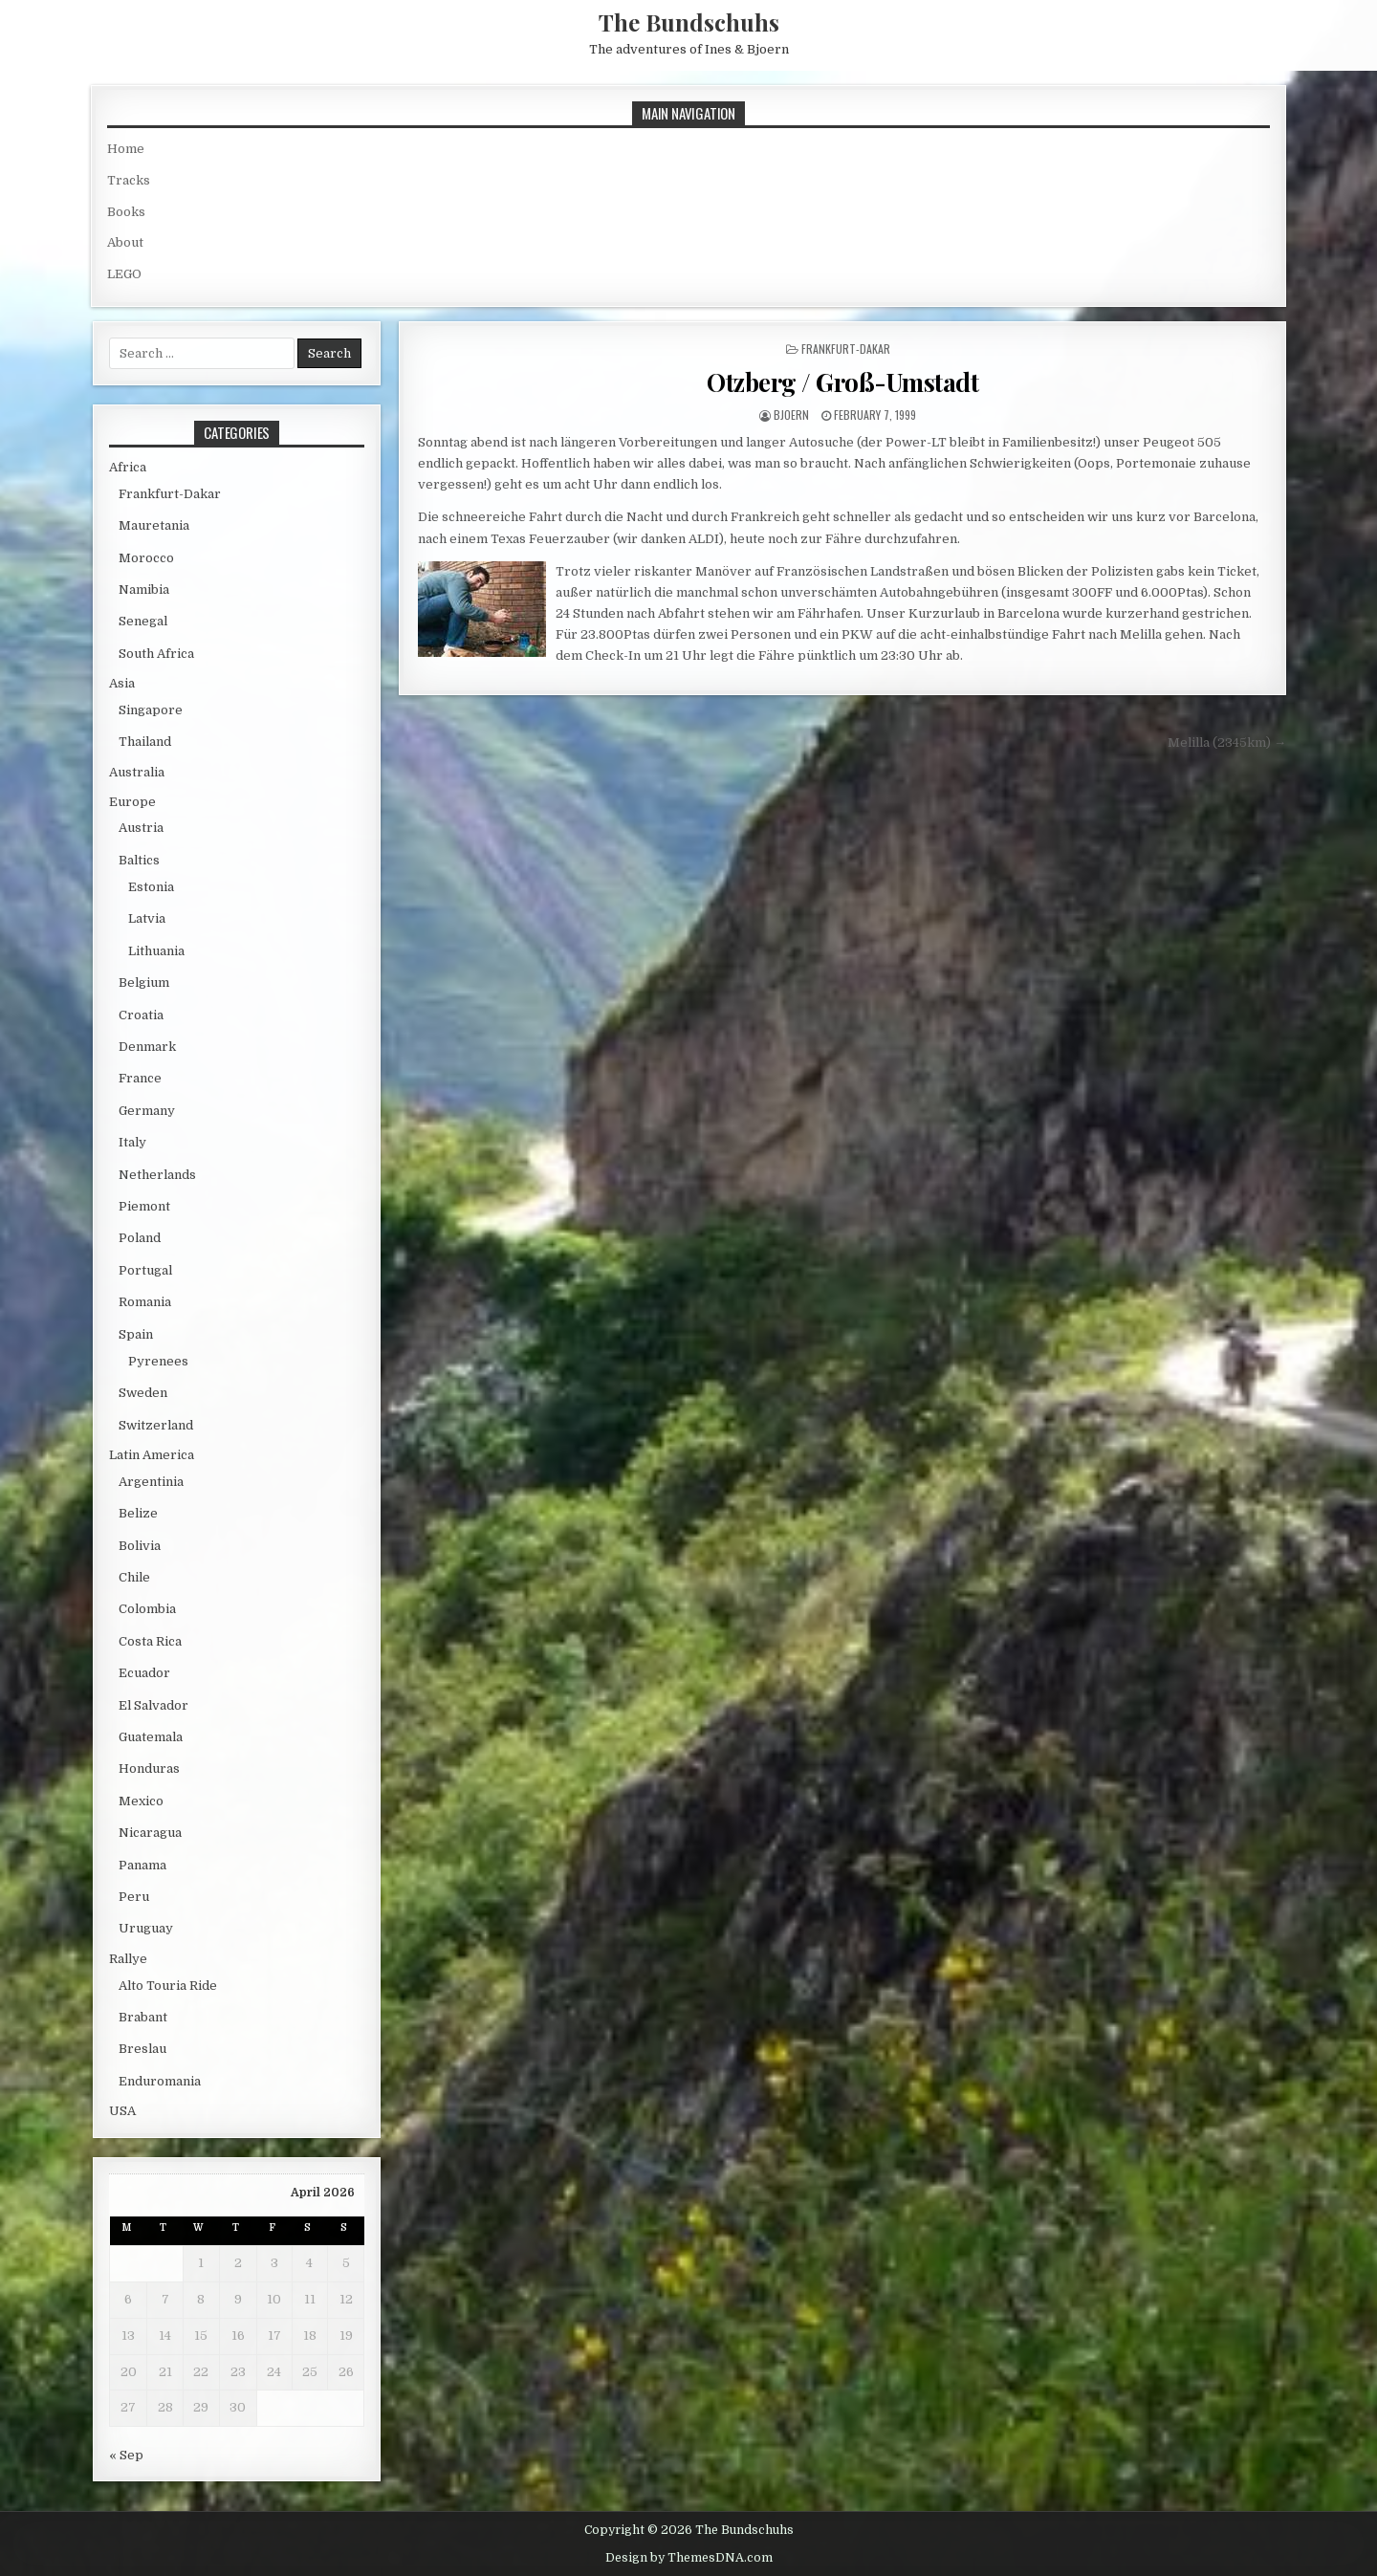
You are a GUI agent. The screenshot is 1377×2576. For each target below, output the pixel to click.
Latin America (151, 1455)
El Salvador (153, 1705)
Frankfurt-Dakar (845, 348)
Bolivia (140, 1546)
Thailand (145, 741)
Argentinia (151, 1481)
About (125, 242)
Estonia (151, 887)
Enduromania (160, 2081)
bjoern (791, 414)
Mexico (141, 1801)
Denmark (147, 1046)
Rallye (128, 1959)
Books (126, 212)
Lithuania (156, 951)
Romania (145, 1302)
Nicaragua (150, 1832)
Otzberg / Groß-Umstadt (842, 382)
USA (122, 2111)
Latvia (146, 918)
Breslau (142, 2048)
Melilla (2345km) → (1227, 742)
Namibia (144, 589)
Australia (136, 772)
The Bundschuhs (689, 22)
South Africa (156, 653)
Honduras (149, 1768)
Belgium (144, 982)
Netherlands (157, 1175)
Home (125, 149)
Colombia (147, 1609)
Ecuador (144, 1673)
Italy (132, 1142)
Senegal (143, 621)
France (140, 1078)
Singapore (151, 710)
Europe (132, 802)
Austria (141, 827)
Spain (136, 1334)
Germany (147, 1110)
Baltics (139, 860)
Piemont (144, 1206)
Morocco (146, 558)
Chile (134, 1577)
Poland (140, 1238)
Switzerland (156, 1425)
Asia (122, 683)
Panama (142, 1865)
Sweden (143, 1393)
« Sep (126, 2455)
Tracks (128, 180)
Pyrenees (158, 1361)
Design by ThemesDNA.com (689, 2558)
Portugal (145, 1270)
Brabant (143, 2017)
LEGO (124, 274)
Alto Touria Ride (168, 1985)
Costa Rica (150, 1641)
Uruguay (146, 1928)
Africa (127, 467)
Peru (134, 1896)
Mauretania (154, 525)
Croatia (141, 1015)
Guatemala (151, 1737)
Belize (138, 1513)
